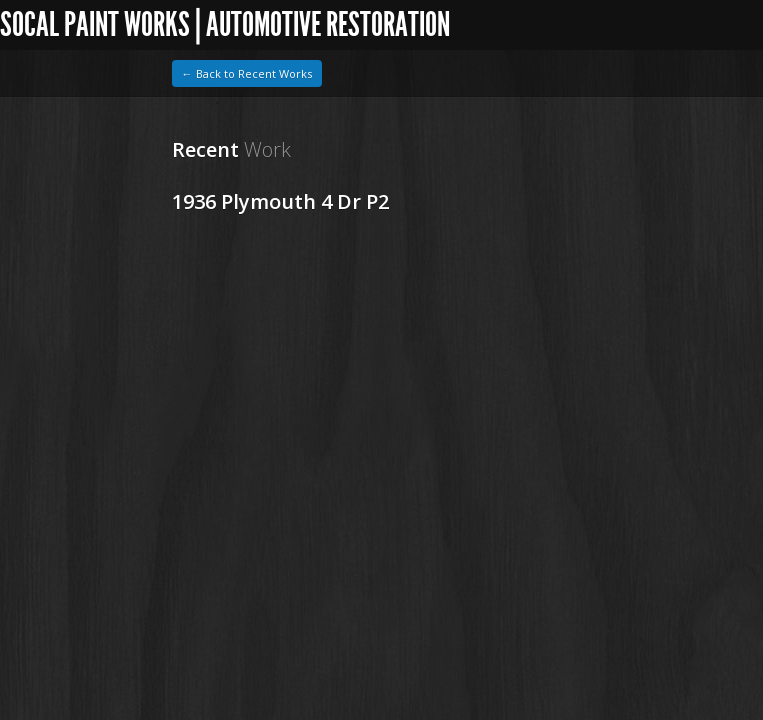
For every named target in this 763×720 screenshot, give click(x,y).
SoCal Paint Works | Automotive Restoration (225, 24)
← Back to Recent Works (247, 73)
